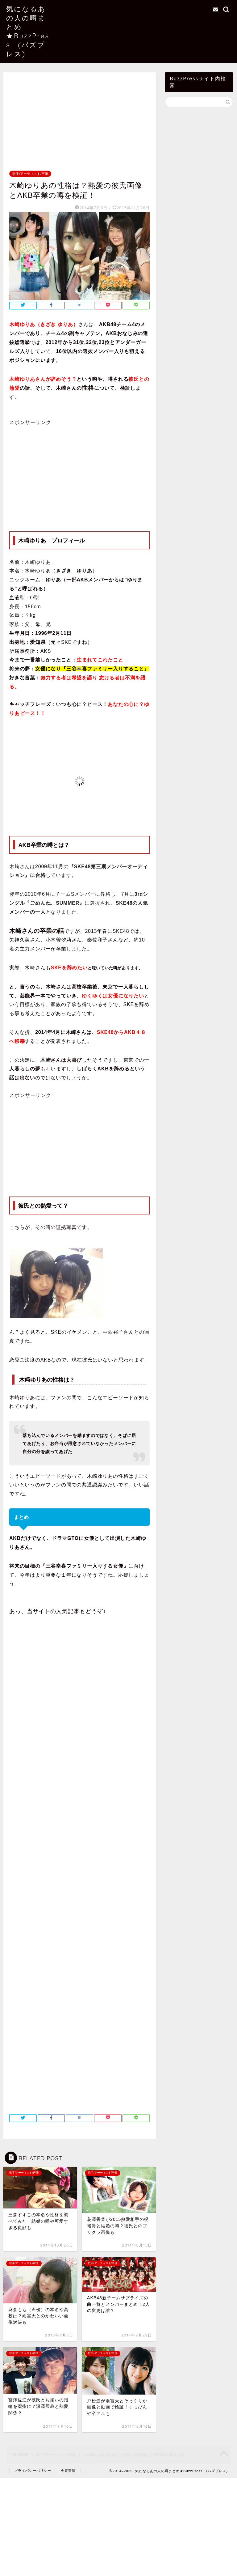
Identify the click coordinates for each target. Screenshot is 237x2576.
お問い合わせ (180, 10)
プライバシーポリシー (32, 2470)
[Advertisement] (79, 125)
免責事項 (68, 2470)
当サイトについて (186, 3)
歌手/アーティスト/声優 (30, 174)
